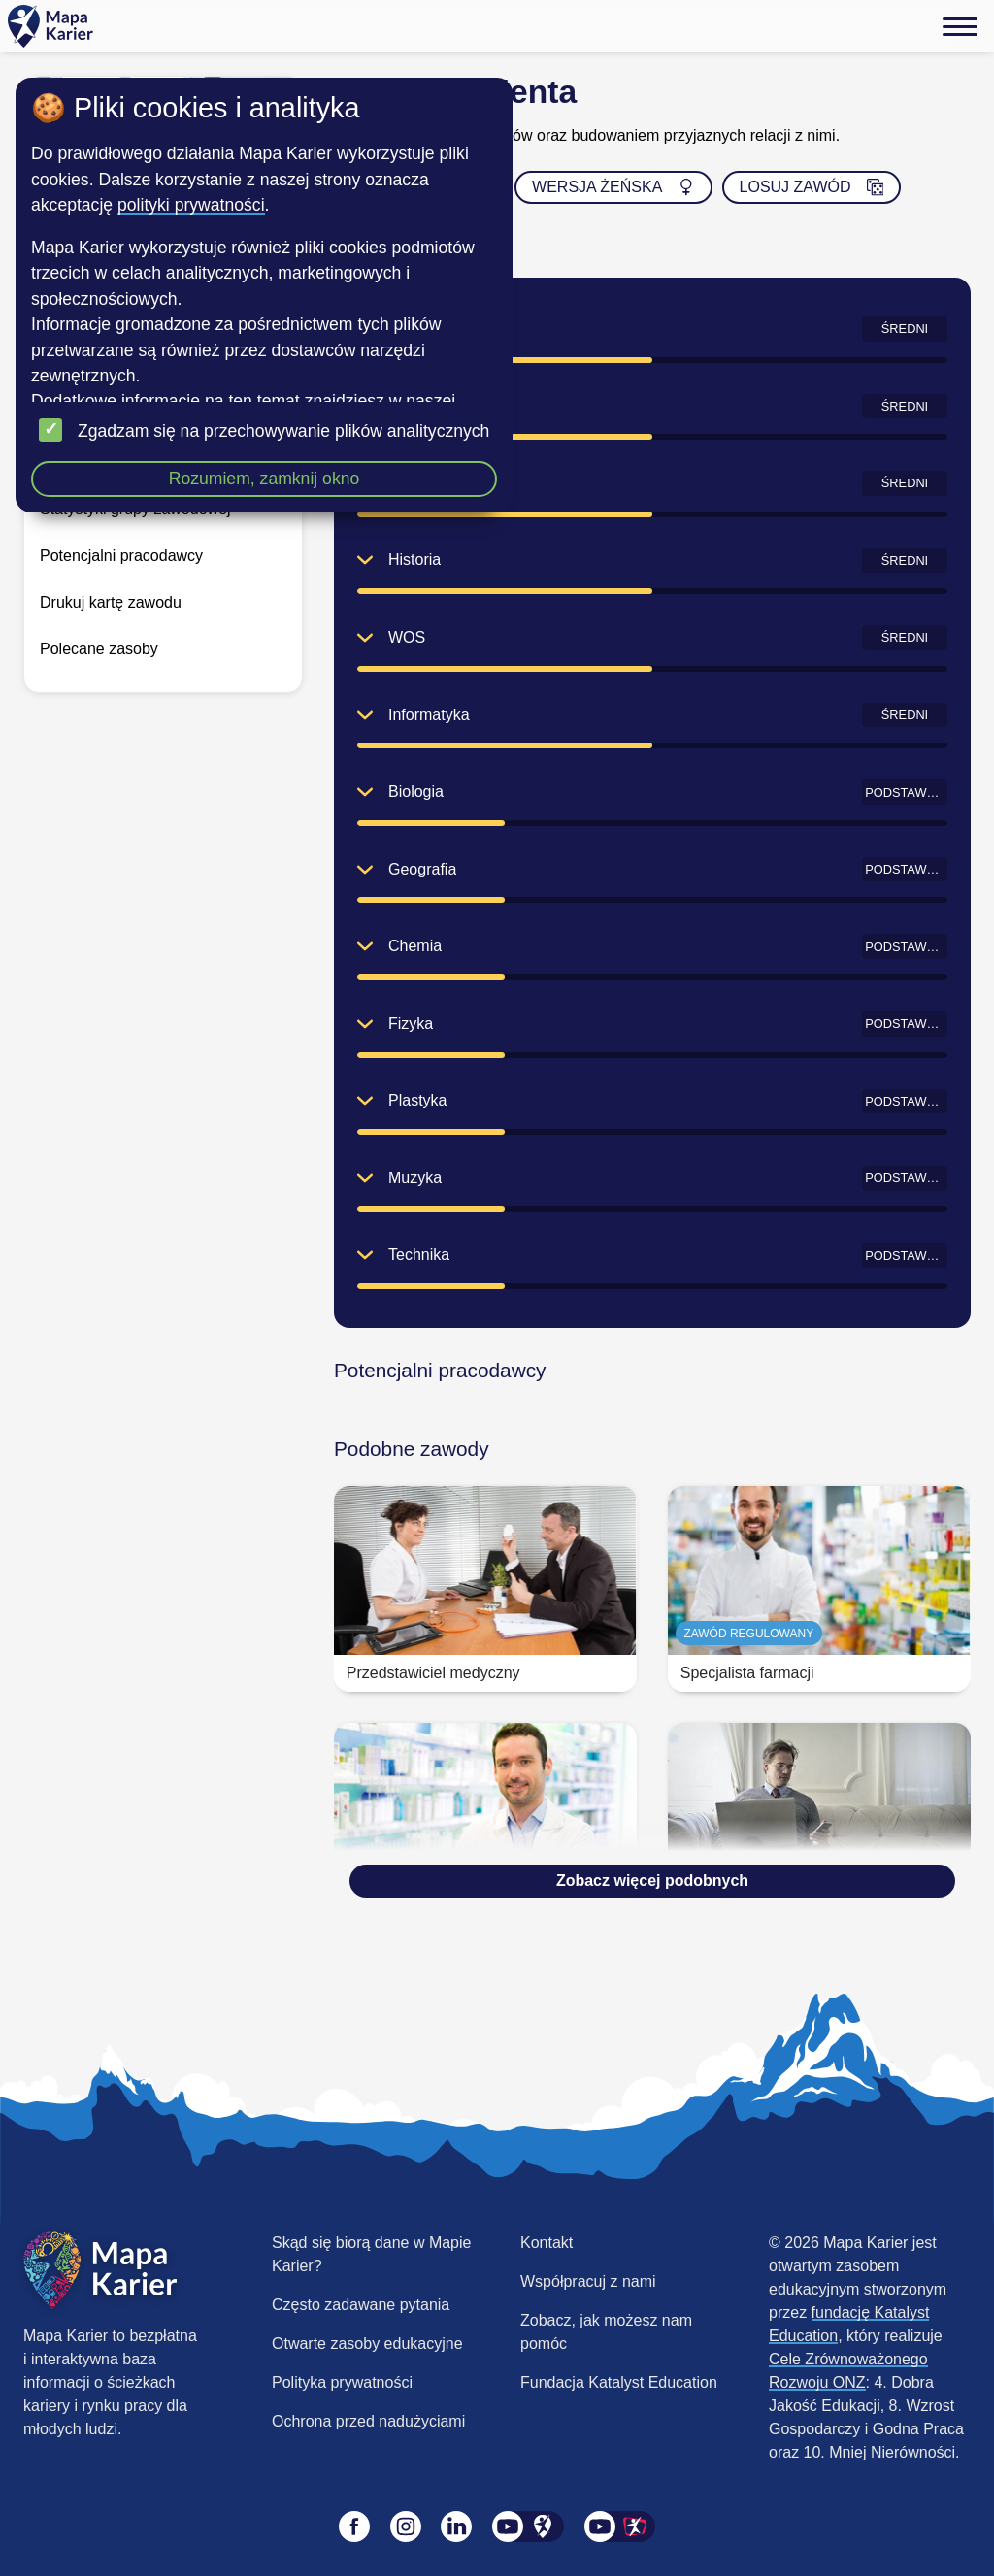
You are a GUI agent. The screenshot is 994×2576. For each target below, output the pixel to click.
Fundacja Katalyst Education (618, 2382)
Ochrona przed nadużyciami (368, 2421)
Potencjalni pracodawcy (121, 555)
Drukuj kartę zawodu (111, 602)
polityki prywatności (191, 205)
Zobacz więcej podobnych (652, 1880)
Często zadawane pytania (360, 2304)
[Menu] (960, 26)
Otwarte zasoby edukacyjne (367, 2343)
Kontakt (546, 2242)
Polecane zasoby (99, 649)
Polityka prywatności (342, 2382)
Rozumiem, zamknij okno (264, 478)
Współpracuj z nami (588, 2281)
